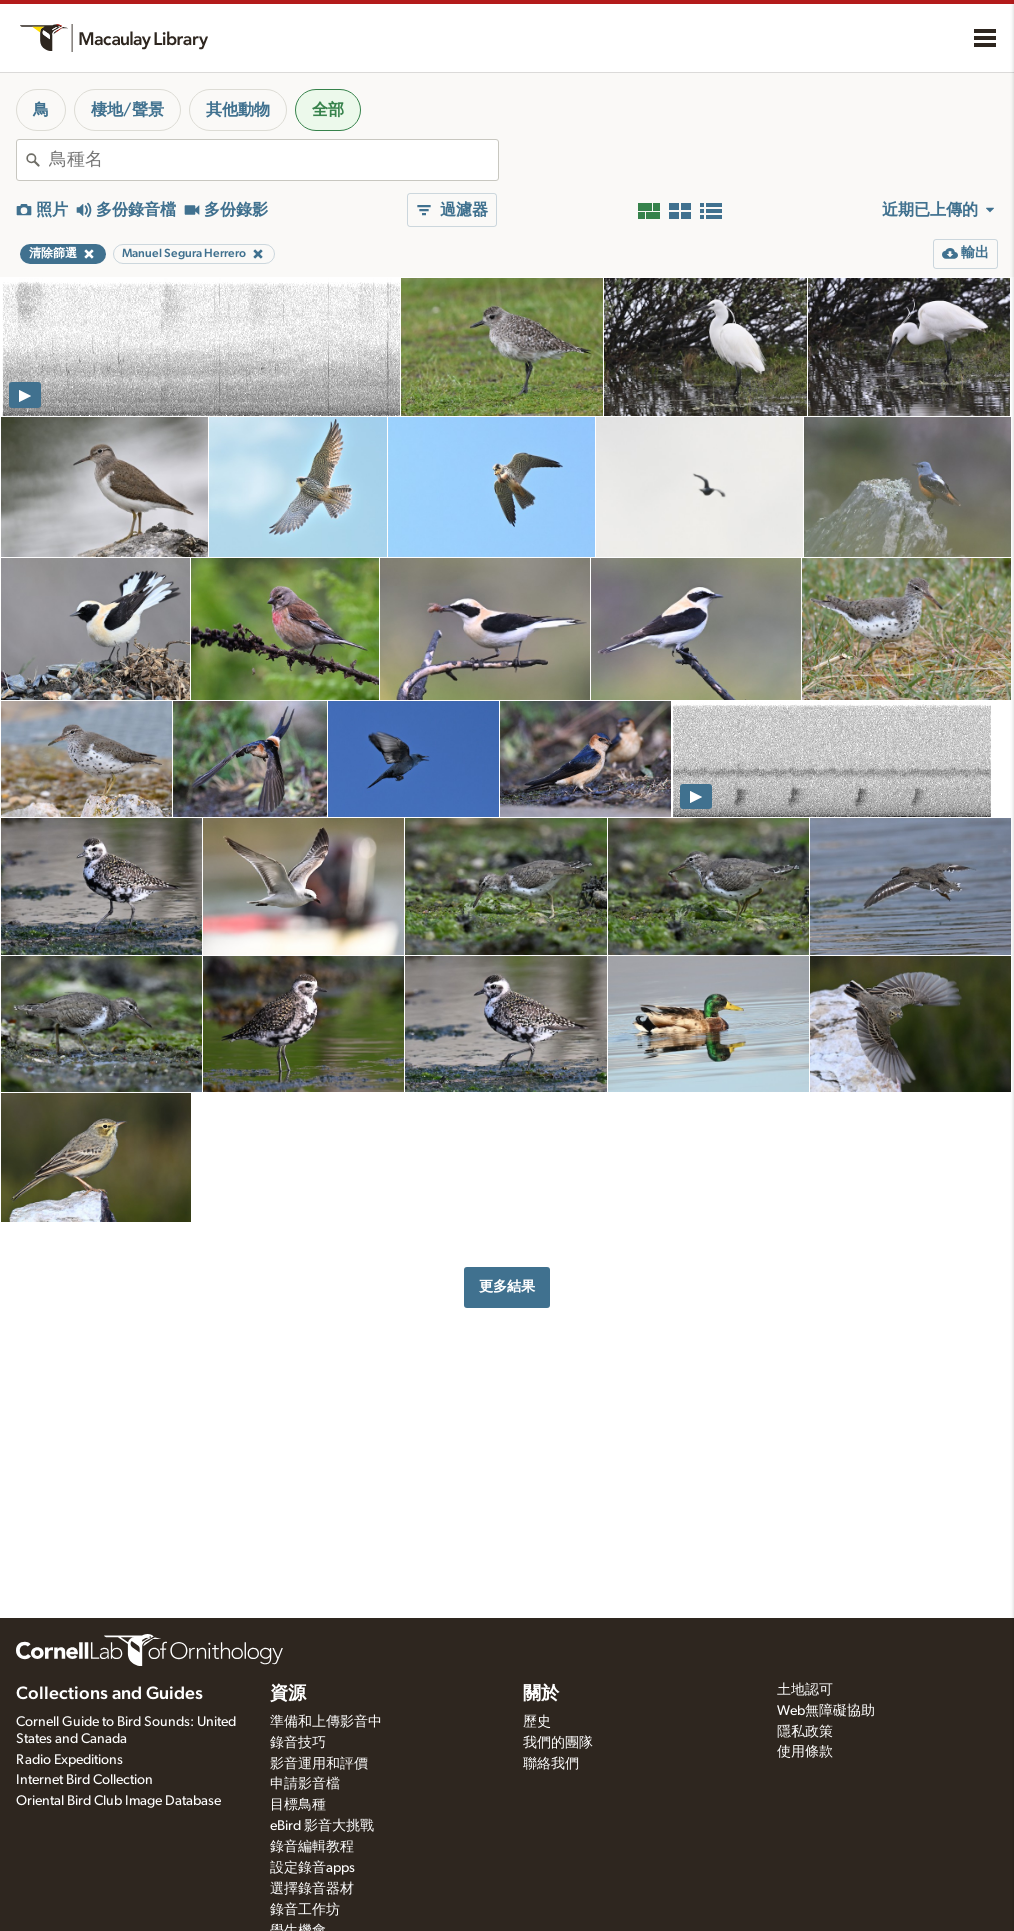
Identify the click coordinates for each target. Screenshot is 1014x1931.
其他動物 (238, 110)
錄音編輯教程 (312, 1847)
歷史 (537, 1722)
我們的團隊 (558, 1743)
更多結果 (507, 1286)
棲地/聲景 (127, 110)
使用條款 (805, 1752)
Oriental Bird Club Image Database (118, 1801)
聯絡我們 (551, 1764)
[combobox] (273, 160)
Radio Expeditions (69, 1760)
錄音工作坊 (305, 1910)
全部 (328, 110)
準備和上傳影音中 (326, 1722)
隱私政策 (805, 1732)
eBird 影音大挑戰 (322, 1826)
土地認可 (805, 1690)
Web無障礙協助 (826, 1711)
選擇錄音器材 (312, 1889)
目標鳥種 (298, 1805)
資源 (288, 1694)
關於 (541, 1694)
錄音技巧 (298, 1743)
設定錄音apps (312, 1868)
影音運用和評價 (319, 1764)
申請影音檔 (305, 1784)
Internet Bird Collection (84, 1780)
